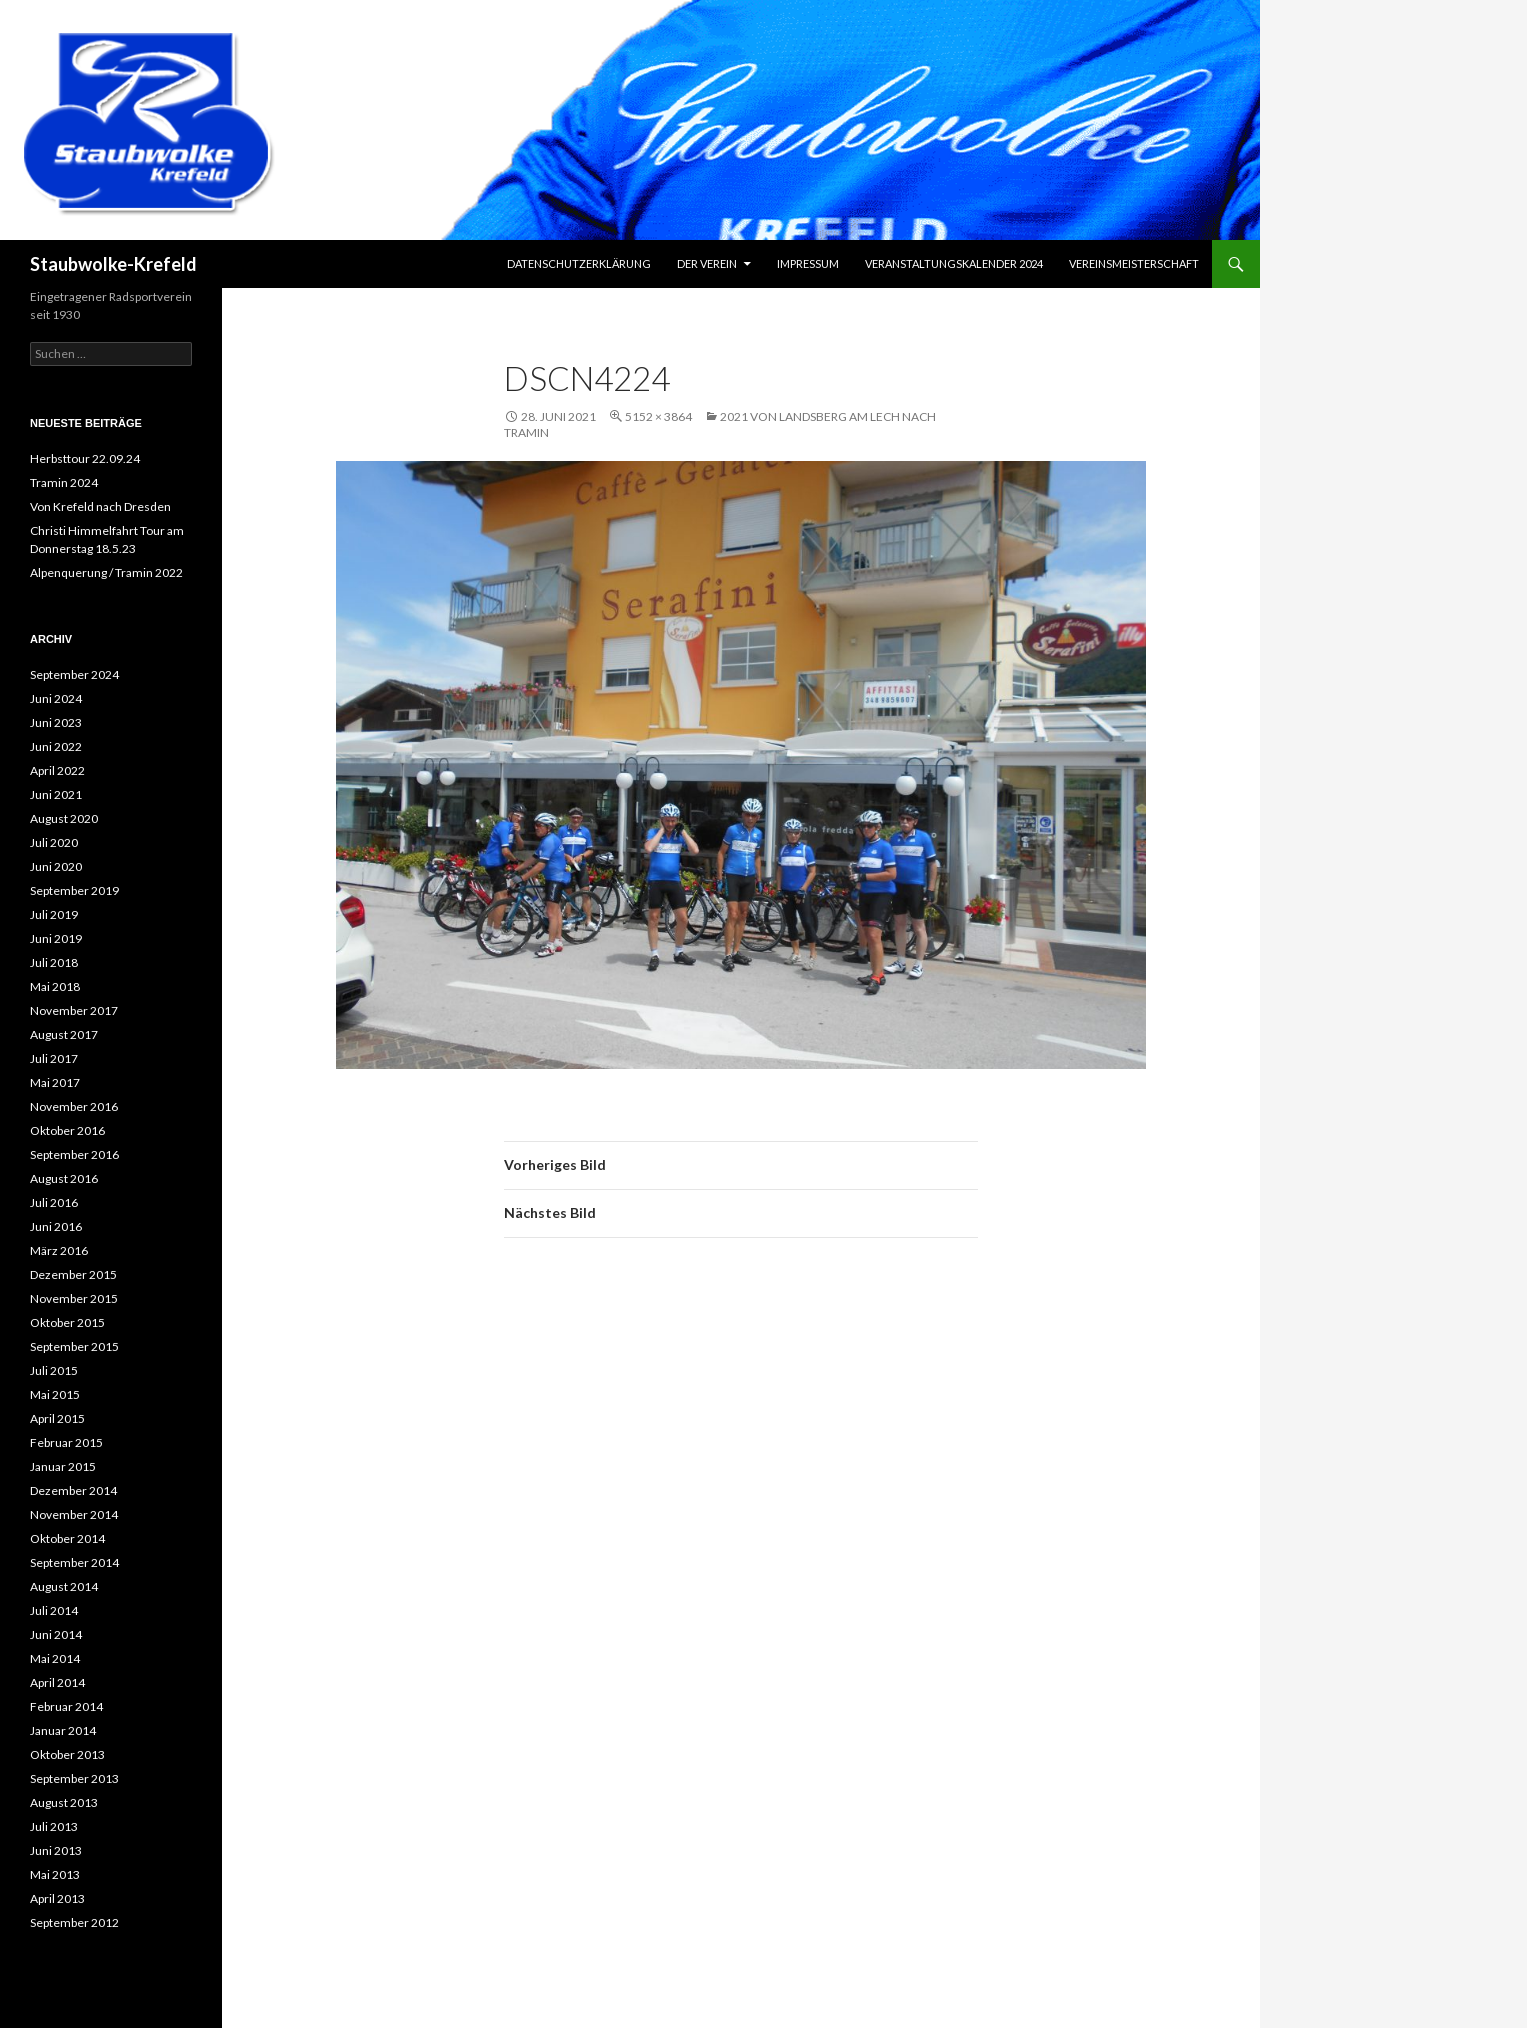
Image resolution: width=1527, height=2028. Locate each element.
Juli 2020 (54, 842)
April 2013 (57, 1898)
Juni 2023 (56, 722)
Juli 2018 (54, 962)
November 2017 (74, 1010)
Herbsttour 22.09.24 (85, 458)
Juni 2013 (56, 1850)
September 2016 (74, 1154)
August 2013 (64, 1802)
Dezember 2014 (73, 1490)
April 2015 (57, 1418)
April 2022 (57, 770)
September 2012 (74, 1922)
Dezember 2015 (73, 1274)
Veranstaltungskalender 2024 (954, 263)
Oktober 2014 (67, 1538)
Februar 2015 (66, 1442)
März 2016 (59, 1250)
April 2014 (57, 1682)
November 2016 (74, 1106)
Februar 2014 (66, 1706)
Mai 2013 (55, 1874)
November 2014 (74, 1514)
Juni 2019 (56, 938)
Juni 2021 (56, 794)
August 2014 (64, 1586)
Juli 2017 (54, 1058)
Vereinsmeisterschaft (1134, 263)
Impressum (808, 263)
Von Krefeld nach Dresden (100, 506)
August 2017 (64, 1034)
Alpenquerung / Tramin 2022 (106, 572)
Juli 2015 (54, 1370)
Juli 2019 (54, 914)
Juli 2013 (54, 1826)
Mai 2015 (55, 1394)
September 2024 (74, 674)
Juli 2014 (54, 1610)
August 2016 (64, 1178)
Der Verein (707, 263)
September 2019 (74, 890)
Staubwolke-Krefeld (113, 264)
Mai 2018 (55, 986)
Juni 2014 (56, 1634)
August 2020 (64, 818)
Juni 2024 (56, 698)
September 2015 (74, 1346)
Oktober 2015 (67, 1322)
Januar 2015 (63, 1466)
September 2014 (74, 1562)
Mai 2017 (55, 1082)
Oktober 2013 (67, 1754)
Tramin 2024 (64, 482)
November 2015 (74, 1298)
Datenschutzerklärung (579, 263)
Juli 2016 (54, 1202)
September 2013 (74, 1778)
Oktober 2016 (67, 1130)
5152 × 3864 (658, 416)
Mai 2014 (55, 1658)
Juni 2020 (56, 866)
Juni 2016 (56, 1226)
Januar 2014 (63, 1730)
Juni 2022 (56, 746)
